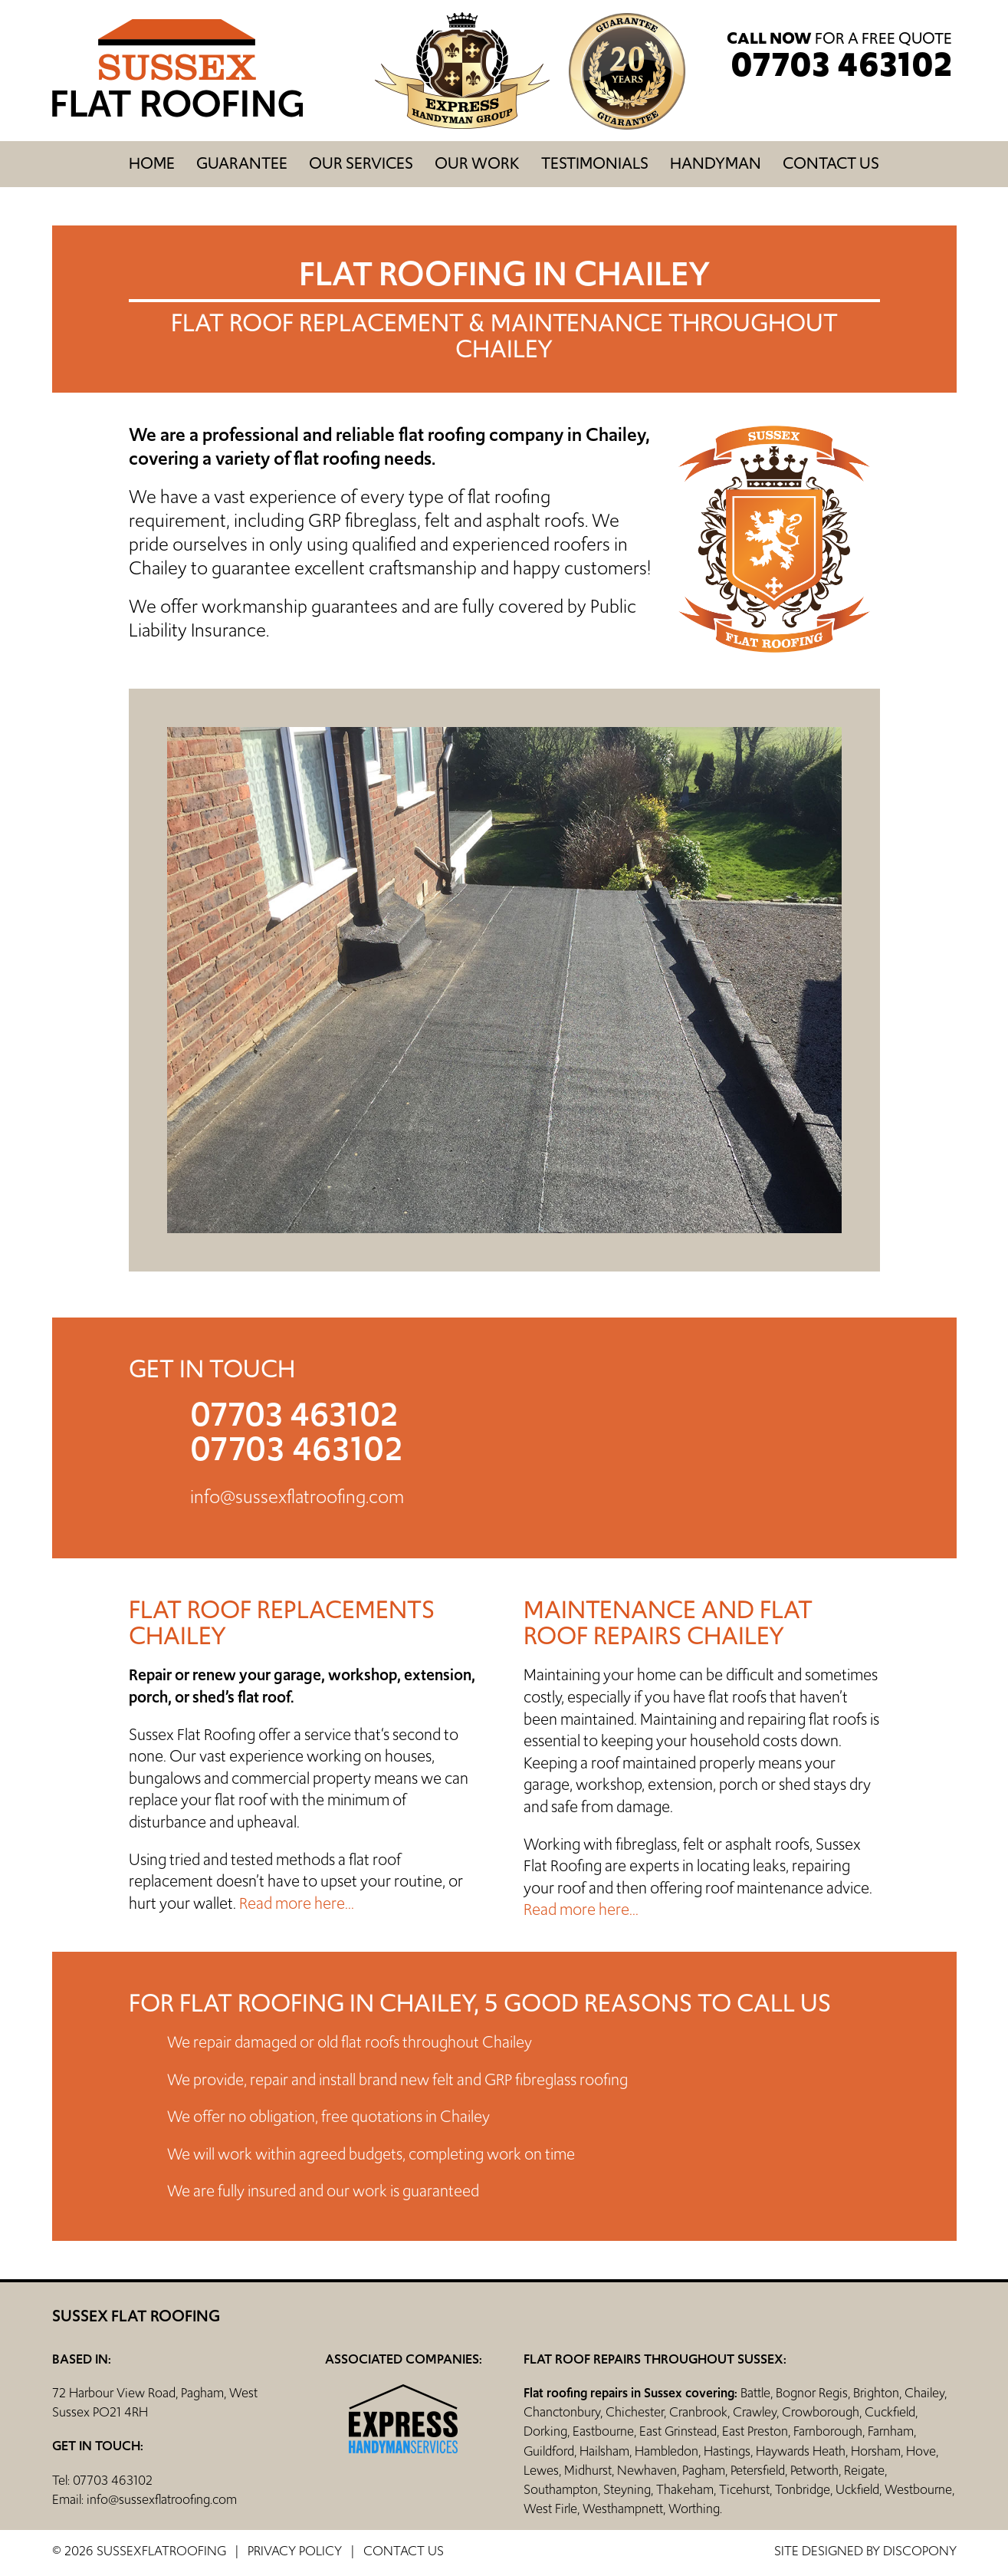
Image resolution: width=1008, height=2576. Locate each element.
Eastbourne (603, 2431)
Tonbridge (802, 2489)
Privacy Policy (295, 2550)
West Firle (550, 2508)
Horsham (876, 2451)
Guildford (549, 2451)
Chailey (924, 2393)
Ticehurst (744, 2489)
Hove (921, 2451)
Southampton (561, 2489)
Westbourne (918, 2489)
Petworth (814, 2470)
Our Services (361, 163)
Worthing (694, 2508)
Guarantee (241, 163)
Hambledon (666, 2451)
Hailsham (604, 2451)
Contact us (831, 163)
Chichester (635, 2412)
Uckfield (857, 2489)
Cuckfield (890, 2412)
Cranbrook (698, 2412)
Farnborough (827, 2431)
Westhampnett (623, 2508)
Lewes (541, 2470)
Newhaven (647, 2470)
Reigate (864, 2470)
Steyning (627, 2489)
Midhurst (588, 2470)
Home (152, 163)
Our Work (477, 163)
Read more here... (296, 1903)
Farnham (891, 2431)
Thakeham (685, 2489)
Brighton (876, 2393)
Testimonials (594, 163)
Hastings (727, 2451)
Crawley (755, 2412)
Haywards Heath (800, 2451)
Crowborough (820, 2412)
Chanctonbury (562, 2412)
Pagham (703, 2470)
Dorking (545, 2431)
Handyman (715, 163)
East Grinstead (678, 2431)
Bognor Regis (812, 2393)
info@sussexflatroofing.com (297, 1496)
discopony (920, 2550)
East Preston (755, 2431)
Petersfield (758, 2470)
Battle (755, 2393)
